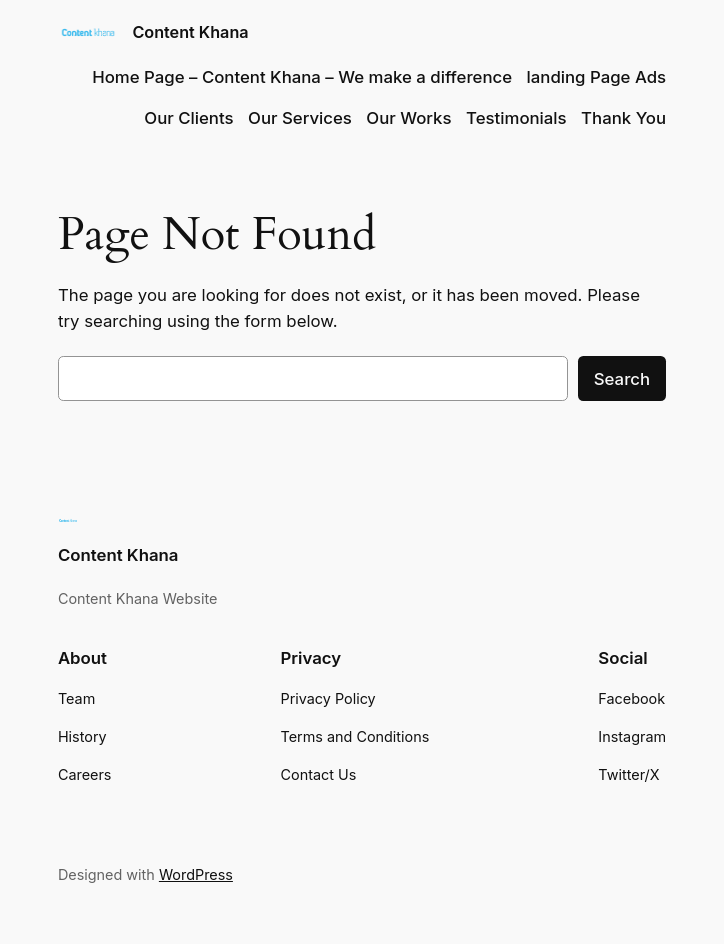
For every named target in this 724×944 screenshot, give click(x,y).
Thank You (623, 118)
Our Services (300, 118)
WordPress (196, 874)
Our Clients (188, 118)
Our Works (408, 118)
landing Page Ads (597, 77)
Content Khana (190, 32)
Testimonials (516, 118)
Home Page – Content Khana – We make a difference (302, 77)
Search (622, 379)
